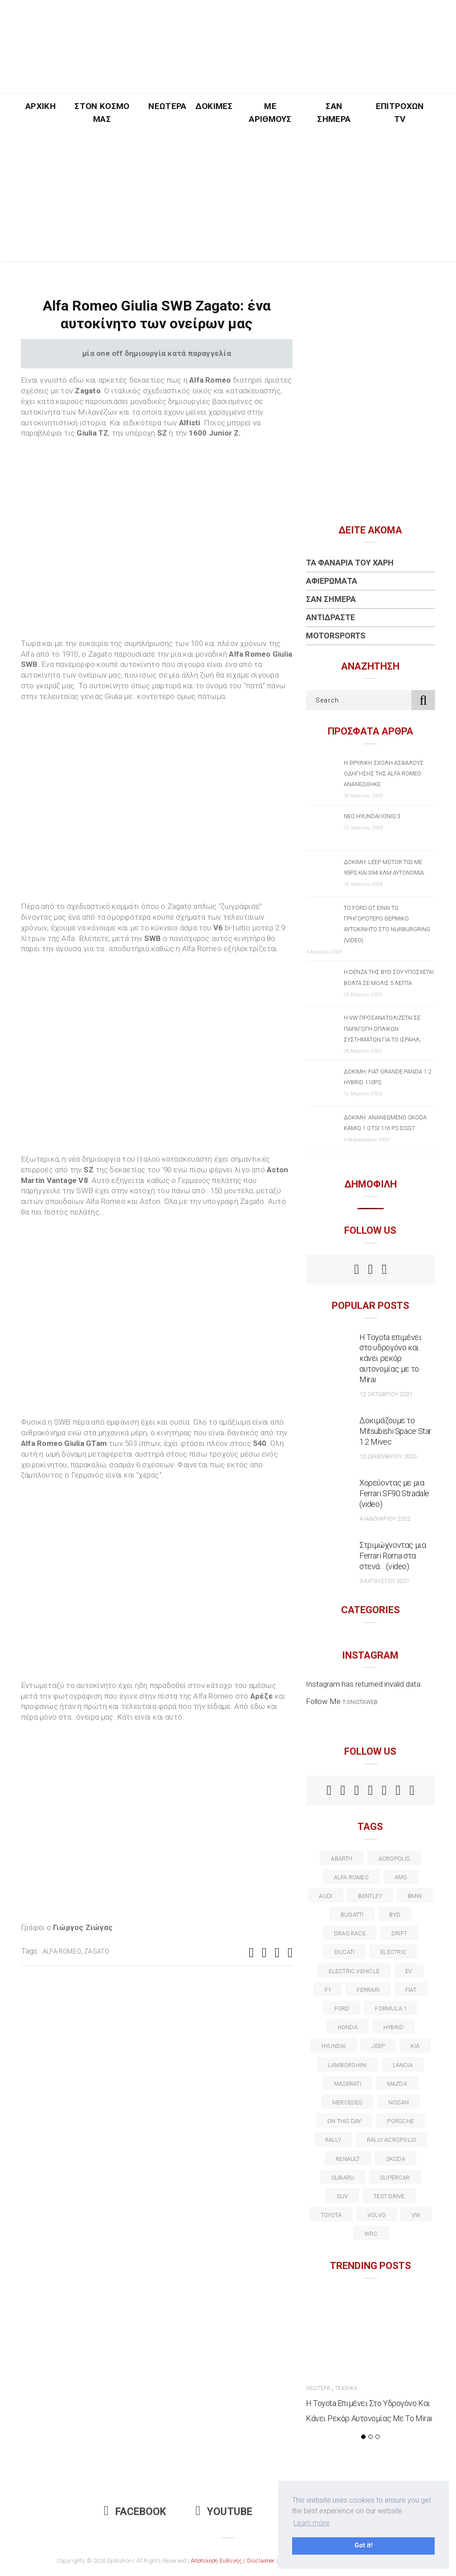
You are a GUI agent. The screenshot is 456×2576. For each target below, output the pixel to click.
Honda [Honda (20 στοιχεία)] (348, 2027)
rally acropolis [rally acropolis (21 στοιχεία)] (391, 2139)
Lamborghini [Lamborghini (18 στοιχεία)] (347, 2065)
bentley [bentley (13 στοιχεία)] (370, 1896)
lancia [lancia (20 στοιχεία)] (403, 2065)
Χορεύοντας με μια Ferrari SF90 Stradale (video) (394, 1493)
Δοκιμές (214, 106)
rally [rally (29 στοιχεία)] (333, 2139)
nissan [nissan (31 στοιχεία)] (398, 2102)
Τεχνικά (346, 2388)
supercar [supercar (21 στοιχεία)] (395, 2177)
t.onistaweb (360, 1702)
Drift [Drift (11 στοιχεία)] (399, 1933)
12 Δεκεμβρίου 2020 (387, 1456)
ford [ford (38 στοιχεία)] (342, 2008)
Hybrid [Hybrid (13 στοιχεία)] (393, 2027)
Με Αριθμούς (270, 112)
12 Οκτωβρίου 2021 (385, 1394)
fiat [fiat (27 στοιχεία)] (410, 1990)
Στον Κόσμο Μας (101, 112)
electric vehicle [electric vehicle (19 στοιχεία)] (354, 1971)
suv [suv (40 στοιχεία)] (342, 2196)
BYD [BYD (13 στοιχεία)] (394, 1914)
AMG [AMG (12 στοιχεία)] (401, 1877)
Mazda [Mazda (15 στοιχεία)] (397, 2083)
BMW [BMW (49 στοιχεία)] (415, 1896)
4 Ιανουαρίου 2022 (384, 1518)
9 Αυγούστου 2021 (384, 1581)
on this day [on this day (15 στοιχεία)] (344, 2121)
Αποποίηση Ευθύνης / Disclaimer (233, 2560)
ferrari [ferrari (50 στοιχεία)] (368, 1990)
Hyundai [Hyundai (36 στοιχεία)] (334, 2046)
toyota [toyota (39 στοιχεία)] (331, 2215)
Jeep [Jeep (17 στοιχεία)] (378, 2046)
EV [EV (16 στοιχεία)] (408, 1971)
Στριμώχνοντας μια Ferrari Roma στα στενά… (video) (392, 1555)
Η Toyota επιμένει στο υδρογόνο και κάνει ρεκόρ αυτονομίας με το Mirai (390, 1358)
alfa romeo (62, 1951)
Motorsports (336, 635)
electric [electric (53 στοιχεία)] (393, 1952)
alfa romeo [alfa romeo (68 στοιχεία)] (351, 1877)
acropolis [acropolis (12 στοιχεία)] (394, 1858)
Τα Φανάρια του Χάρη (350, 562)
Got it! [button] (363, 2545)
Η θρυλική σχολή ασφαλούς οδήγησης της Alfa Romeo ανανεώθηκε (383, 773)
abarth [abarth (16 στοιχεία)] (341, 1858)
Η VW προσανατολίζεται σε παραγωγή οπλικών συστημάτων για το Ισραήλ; (382, 1028)
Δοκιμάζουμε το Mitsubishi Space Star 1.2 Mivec (395, 1431)
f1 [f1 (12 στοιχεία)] (328, 1990)
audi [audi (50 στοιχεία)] (325, 1896)
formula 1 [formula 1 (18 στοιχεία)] (391, 2008)
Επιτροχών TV (400, 112)
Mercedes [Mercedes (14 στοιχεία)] (347, 2102)
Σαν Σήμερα (333, 112)
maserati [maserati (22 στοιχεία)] (347, 2083)
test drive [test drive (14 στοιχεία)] (389, 2196)
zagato (96, 1951)
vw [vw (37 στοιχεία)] (415, 2215)
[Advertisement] (228, 199)
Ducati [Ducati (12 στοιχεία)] (344, 1952)
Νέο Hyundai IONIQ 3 (372, 816)
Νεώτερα (167, 106)
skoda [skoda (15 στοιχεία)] (395, 2159)
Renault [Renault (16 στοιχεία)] (348, 2159)
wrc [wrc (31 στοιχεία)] (371, 2233)
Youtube (223, 2512)
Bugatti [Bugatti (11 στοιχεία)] (352, 1914)
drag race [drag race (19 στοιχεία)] (350, 1933)
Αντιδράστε (330, 617)
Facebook (135, 2512)
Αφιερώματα (331, 580)
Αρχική (40, 106)
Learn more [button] (311, 2523)
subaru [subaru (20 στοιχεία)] (342, 2177)
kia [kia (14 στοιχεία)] (415, 2046)
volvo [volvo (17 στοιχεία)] (376, 2215)
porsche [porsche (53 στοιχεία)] (400, 2121)
